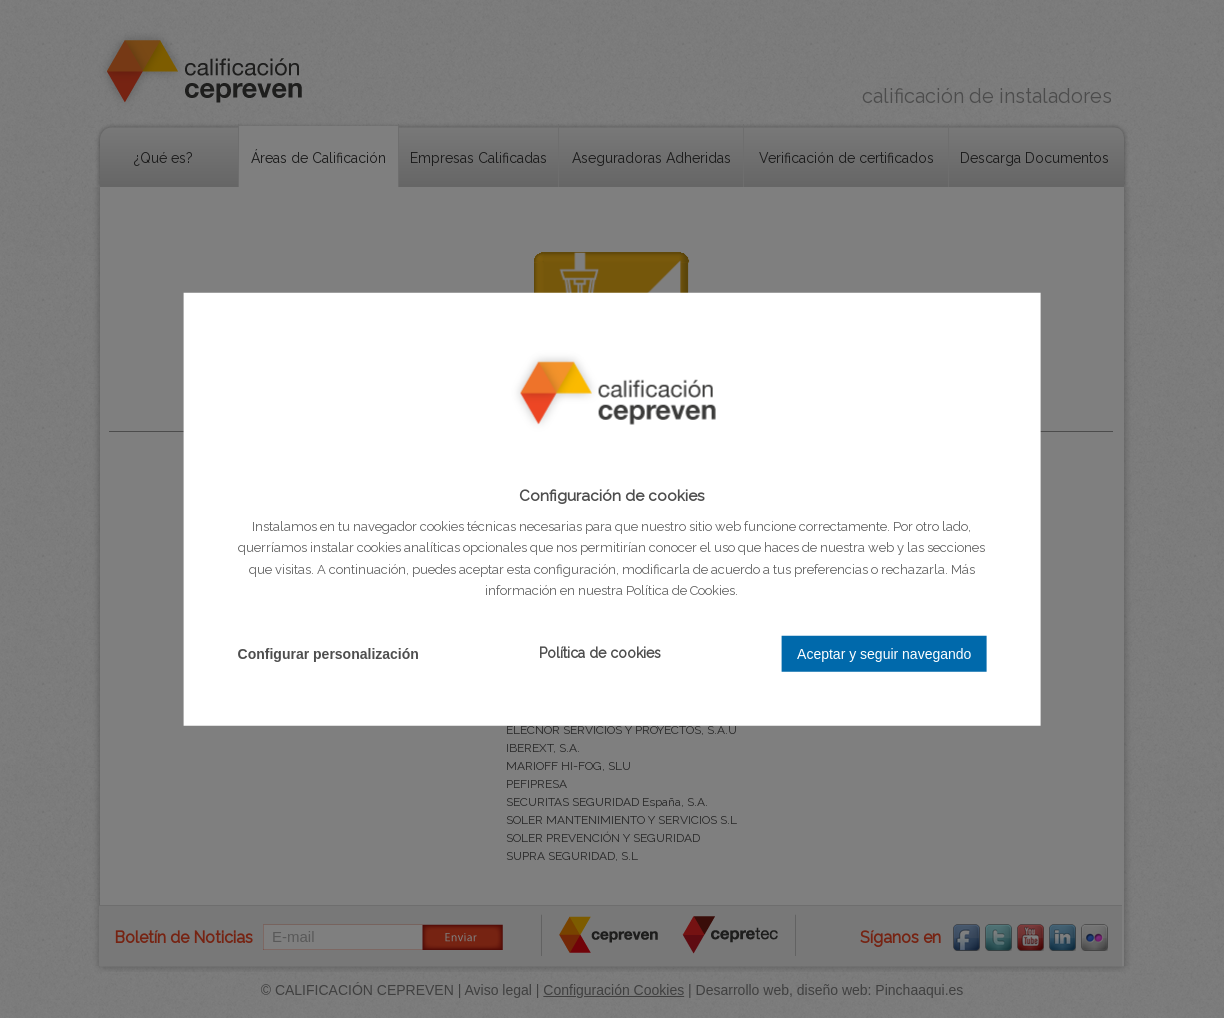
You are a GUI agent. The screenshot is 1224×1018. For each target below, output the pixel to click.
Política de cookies (600, 653)
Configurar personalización (328, 653)
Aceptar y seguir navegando (884, 653)
